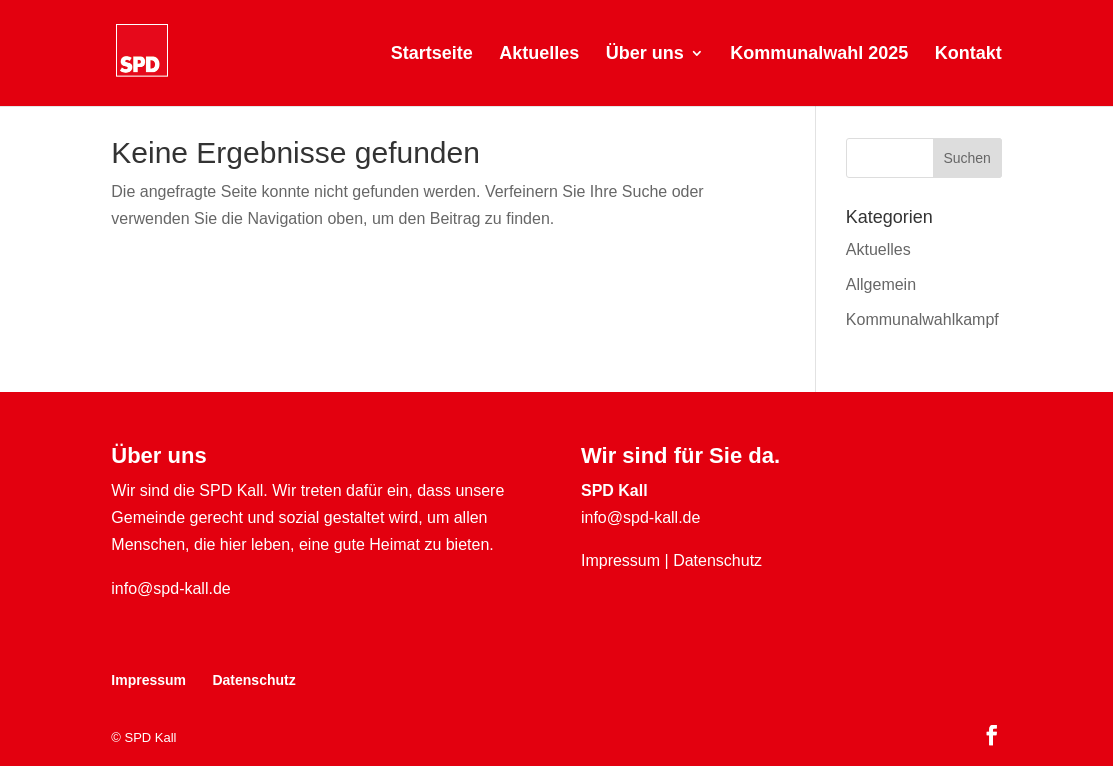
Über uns (645, 54)
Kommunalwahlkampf (922, 319)
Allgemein (881, 284)
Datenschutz (717, 560)
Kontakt (968, 54)
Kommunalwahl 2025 (819, 54)
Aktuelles (539, 54)
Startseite (432, 54)
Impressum (620, 560)
